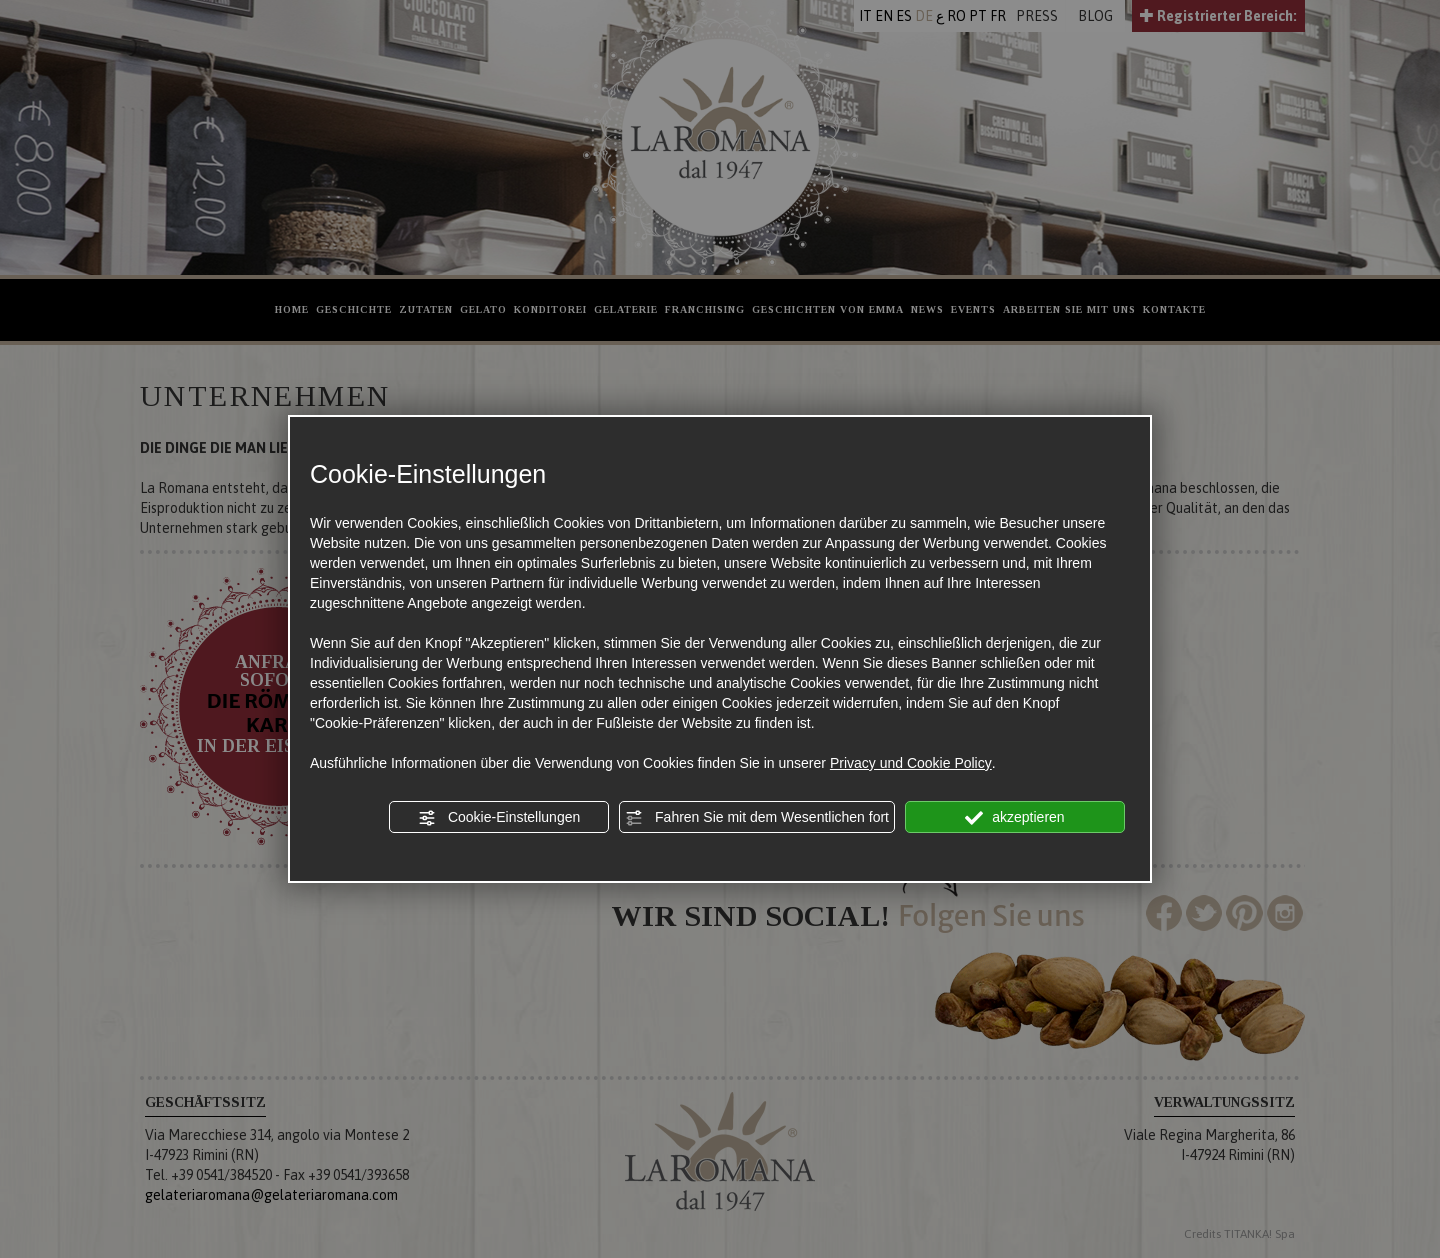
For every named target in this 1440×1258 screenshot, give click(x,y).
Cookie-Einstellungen (499, 818)
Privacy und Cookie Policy (911, 763)
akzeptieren (1014, 818)
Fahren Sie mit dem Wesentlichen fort (757, 818)
